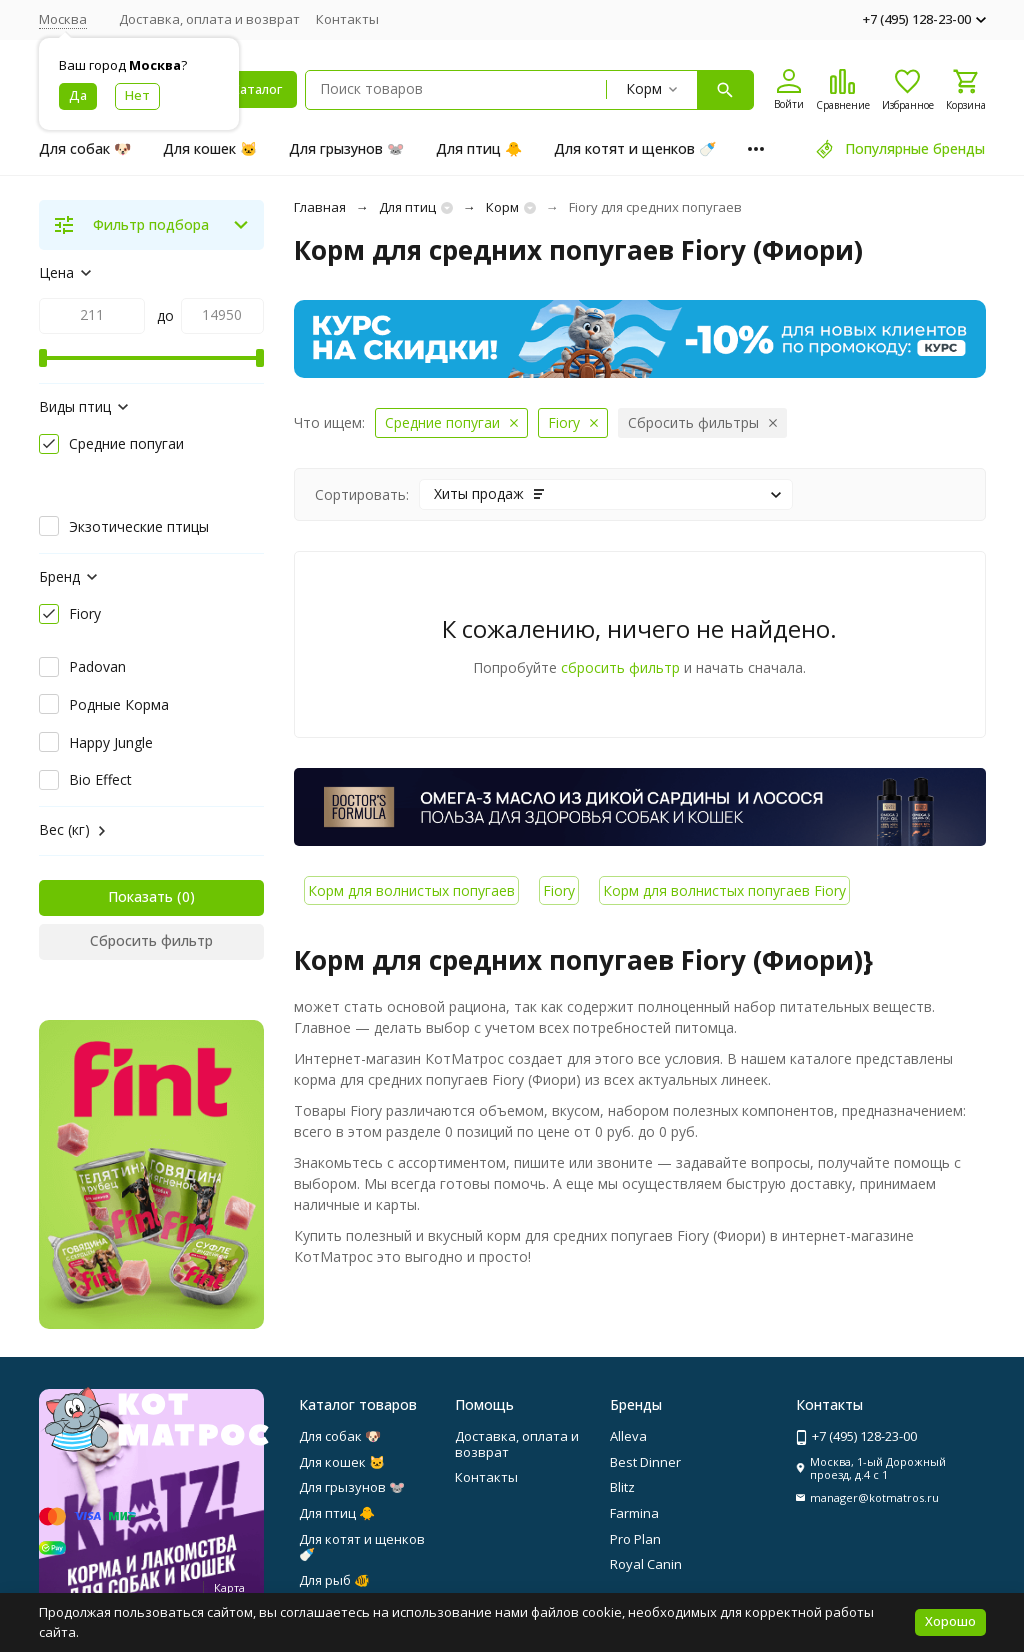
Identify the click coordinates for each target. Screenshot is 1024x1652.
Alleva (628, 1436)
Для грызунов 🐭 (346, 148)
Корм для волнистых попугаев (411, 890)
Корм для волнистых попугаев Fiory (724, 890)
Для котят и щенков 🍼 (635, 148)
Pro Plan (635, 1539)
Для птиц (407, 207)
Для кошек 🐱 (210, 148)
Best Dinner (645, 1462)
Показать (140, 896)
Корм (502, 207)
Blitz (622, 1487)
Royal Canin (646, 1564)
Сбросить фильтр (151, 940)
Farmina (634, 1513)
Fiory (559, 890)
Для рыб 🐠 (334, 1580)
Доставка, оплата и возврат (209, 19)
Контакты (347, 19)
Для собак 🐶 (85, 148)
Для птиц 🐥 (479, 148)
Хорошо (950, 1621)
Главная (320, 207)
